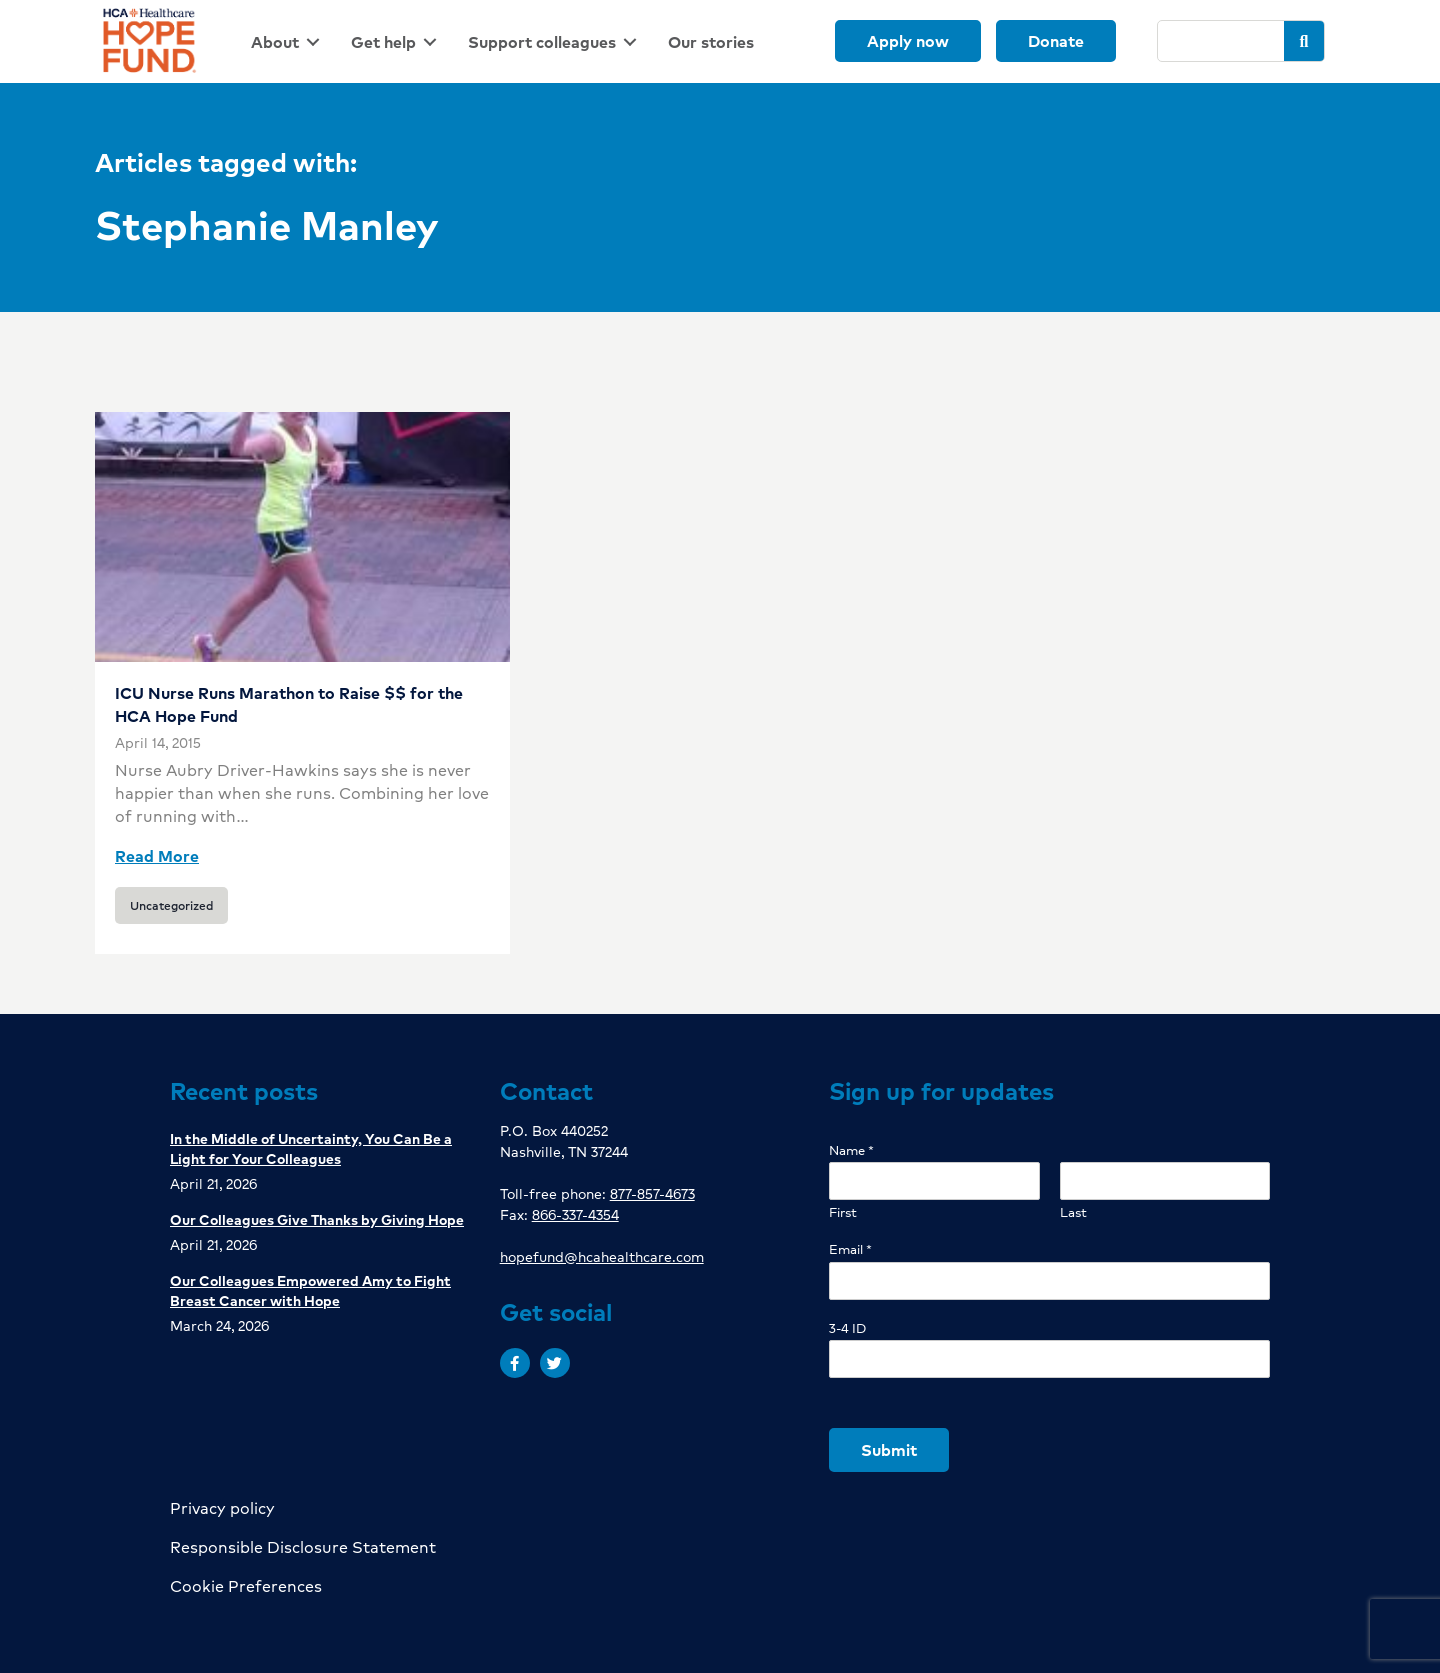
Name (851, 1150)
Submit (889, 1449)
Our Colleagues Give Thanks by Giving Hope (317, 1219)
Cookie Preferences (246, 1585)
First (843, 1212)
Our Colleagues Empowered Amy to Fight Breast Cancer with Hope (310, 1290)
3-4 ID (847, 1328)
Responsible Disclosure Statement (303, 1546)
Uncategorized (171, 905)
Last (1073, 1212)
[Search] (1221, 41)
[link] (289, 41)
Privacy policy (222, 1507)
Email (850, 1249)
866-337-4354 (575, 1214)
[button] (515, 1363)
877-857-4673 (652, 1193)
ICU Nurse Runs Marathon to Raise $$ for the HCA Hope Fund (289, 703)
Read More (157, 855)
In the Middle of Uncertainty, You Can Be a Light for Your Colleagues (311, 1148)
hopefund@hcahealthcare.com (602, 1256)
